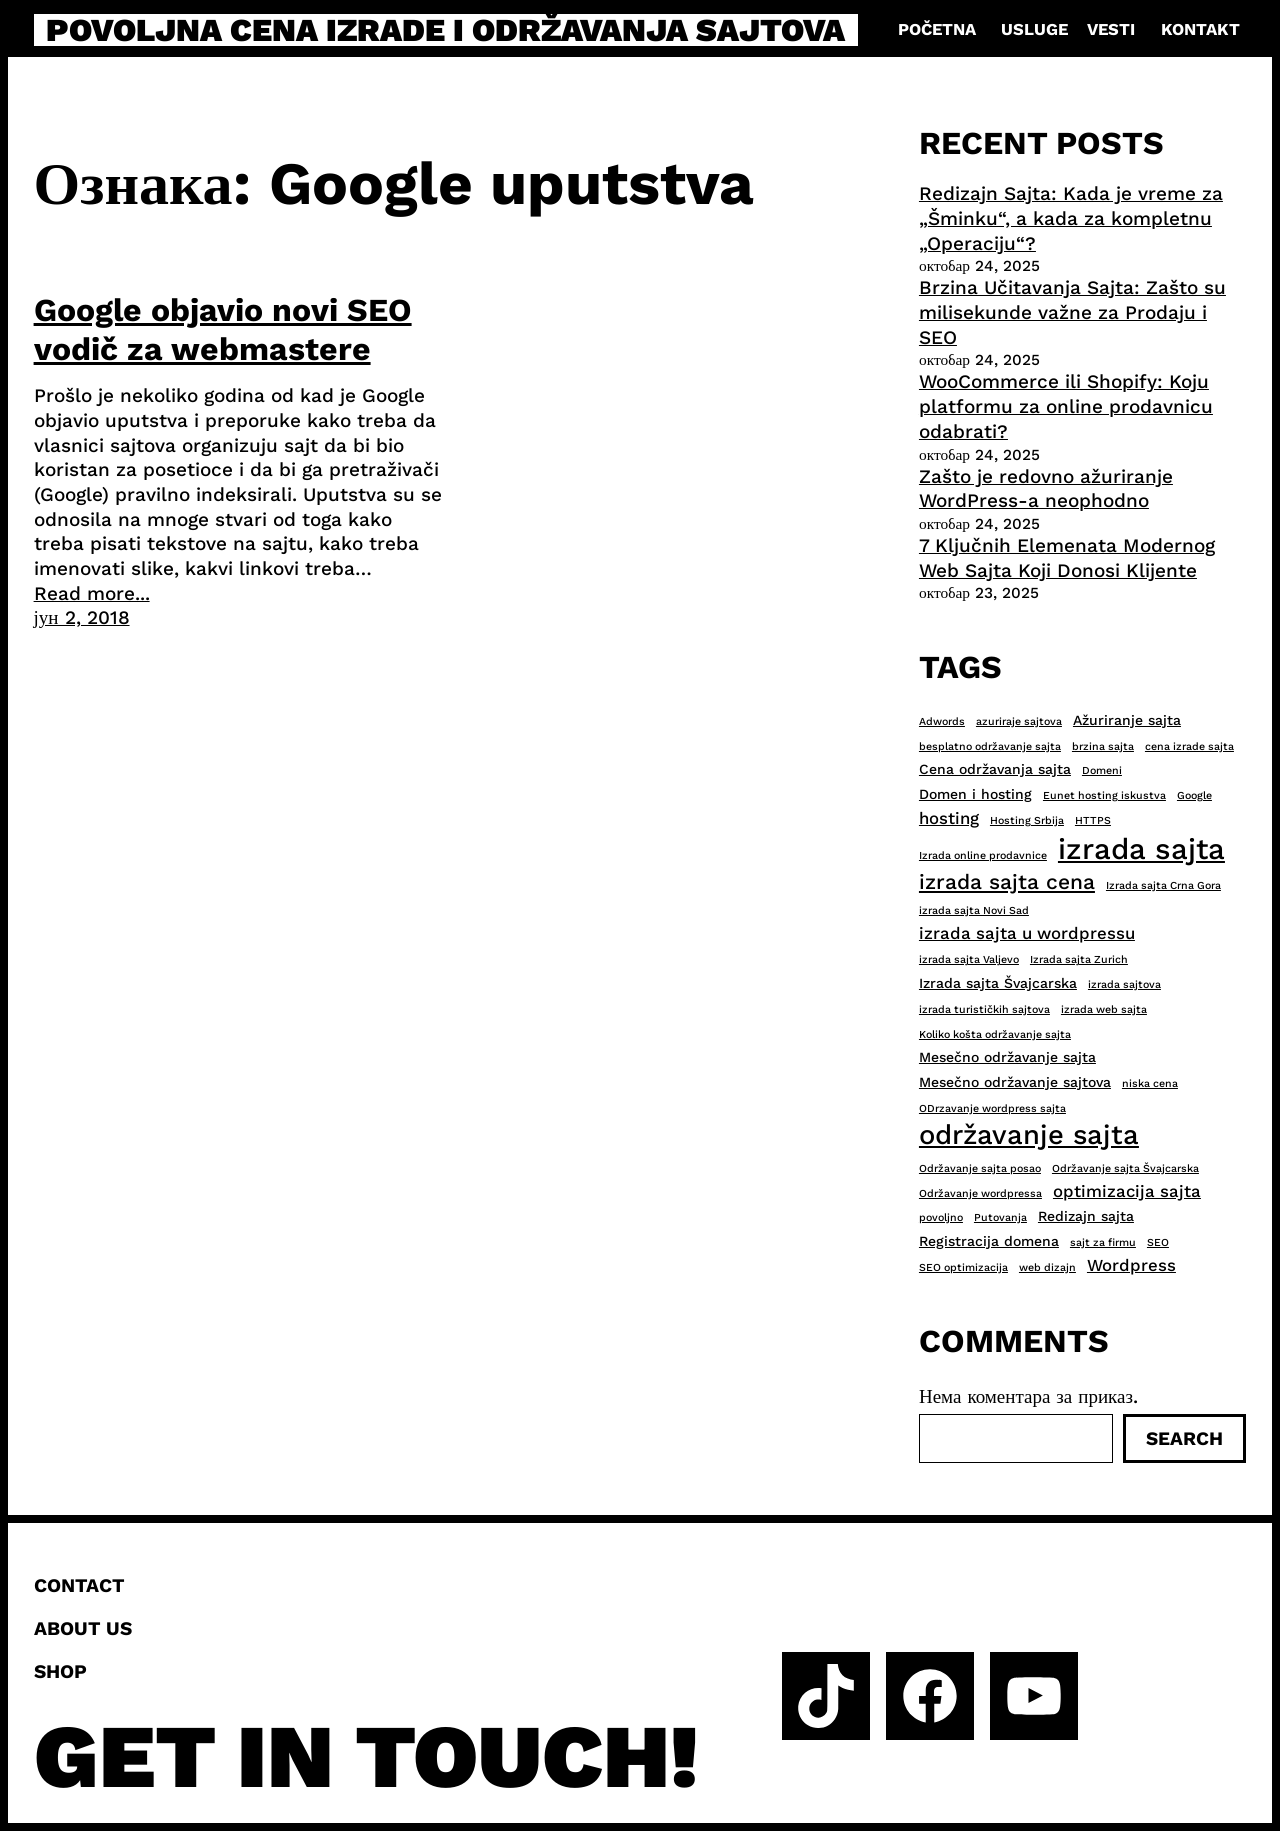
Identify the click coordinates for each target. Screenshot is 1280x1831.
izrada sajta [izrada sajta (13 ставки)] (1141, 849)
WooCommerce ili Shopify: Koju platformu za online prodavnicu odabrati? (1066, 406)
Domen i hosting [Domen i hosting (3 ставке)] (975, 794)
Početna (937, 29)
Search (1184, 1438)
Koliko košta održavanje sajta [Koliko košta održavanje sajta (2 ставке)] (995, 1034)
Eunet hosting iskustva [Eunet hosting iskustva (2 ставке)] (1104, 795)
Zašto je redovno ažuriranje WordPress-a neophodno (1046, 489)
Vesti (1111, 29)
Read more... (92, 593)
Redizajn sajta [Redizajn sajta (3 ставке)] (1086, 1216)
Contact (79, 1585)
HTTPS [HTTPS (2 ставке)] (1093, 820)
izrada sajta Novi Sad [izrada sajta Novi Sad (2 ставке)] (974, 910)
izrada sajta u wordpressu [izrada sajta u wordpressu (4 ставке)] (1027, 933)
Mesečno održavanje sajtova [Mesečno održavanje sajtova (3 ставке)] (1015, 1082)
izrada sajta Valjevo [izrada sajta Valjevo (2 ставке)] (969, 959)
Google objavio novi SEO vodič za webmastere (223, 329)
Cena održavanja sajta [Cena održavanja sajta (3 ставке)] (995, 769)
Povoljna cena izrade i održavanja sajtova (445, 30)
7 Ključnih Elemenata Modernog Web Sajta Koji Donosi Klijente (1067, 558)
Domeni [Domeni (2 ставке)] (1102, 770)
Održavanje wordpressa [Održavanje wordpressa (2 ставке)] (980, 1193)
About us (83, 1628)
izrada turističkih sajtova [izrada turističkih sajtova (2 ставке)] (984, 1009)
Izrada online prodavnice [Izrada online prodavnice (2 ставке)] (983, 855)
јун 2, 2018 (82, 617)
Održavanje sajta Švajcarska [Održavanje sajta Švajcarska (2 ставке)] (1125, 1168)
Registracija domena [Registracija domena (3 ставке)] (989, 1241)
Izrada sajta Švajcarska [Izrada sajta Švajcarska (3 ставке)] (998, 983)
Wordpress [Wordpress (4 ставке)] (1131, 1265)
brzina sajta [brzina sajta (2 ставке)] (1103, 746)
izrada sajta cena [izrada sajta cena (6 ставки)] (1007, 881)
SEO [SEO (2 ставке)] (1158, 1242)
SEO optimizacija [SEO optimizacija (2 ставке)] (963, 1267)
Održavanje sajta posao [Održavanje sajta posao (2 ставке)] (980, 1168)
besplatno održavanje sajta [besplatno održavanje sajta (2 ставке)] (990, 746)
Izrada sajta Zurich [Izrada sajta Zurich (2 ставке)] (1079, 959)
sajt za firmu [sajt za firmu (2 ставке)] (1103, 1242)
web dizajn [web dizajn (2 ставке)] (1047, 1267)
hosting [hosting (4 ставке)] (949, 818)
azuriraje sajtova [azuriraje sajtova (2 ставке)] (1019, 721)
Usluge (1034, 29)
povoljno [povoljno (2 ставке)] (941, 1217)
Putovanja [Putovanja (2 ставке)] (1000, 1217)
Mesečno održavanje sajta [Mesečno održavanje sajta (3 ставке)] (1007, 1057)
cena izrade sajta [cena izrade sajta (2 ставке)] (1189, 746)
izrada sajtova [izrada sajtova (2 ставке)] (1124, 984)
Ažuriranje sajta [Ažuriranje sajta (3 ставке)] (1127, 720)
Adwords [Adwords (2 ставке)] (942, 721)
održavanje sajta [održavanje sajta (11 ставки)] (1029, 1135)
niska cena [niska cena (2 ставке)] (1150, 1083)
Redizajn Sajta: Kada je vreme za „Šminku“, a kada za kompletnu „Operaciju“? (1071, 218)
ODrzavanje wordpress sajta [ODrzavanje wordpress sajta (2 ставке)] (992, 1108)
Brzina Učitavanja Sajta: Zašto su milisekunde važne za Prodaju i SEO (1072, 312)
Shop (60, 1671)
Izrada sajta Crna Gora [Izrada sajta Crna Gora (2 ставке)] (1163, 885)
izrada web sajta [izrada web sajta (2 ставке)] (1104, 1009)
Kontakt (1200, 29)
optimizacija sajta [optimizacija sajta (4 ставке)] (1127, 1191)
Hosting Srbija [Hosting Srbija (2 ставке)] (1027, 820)
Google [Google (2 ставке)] (1194, 795)
